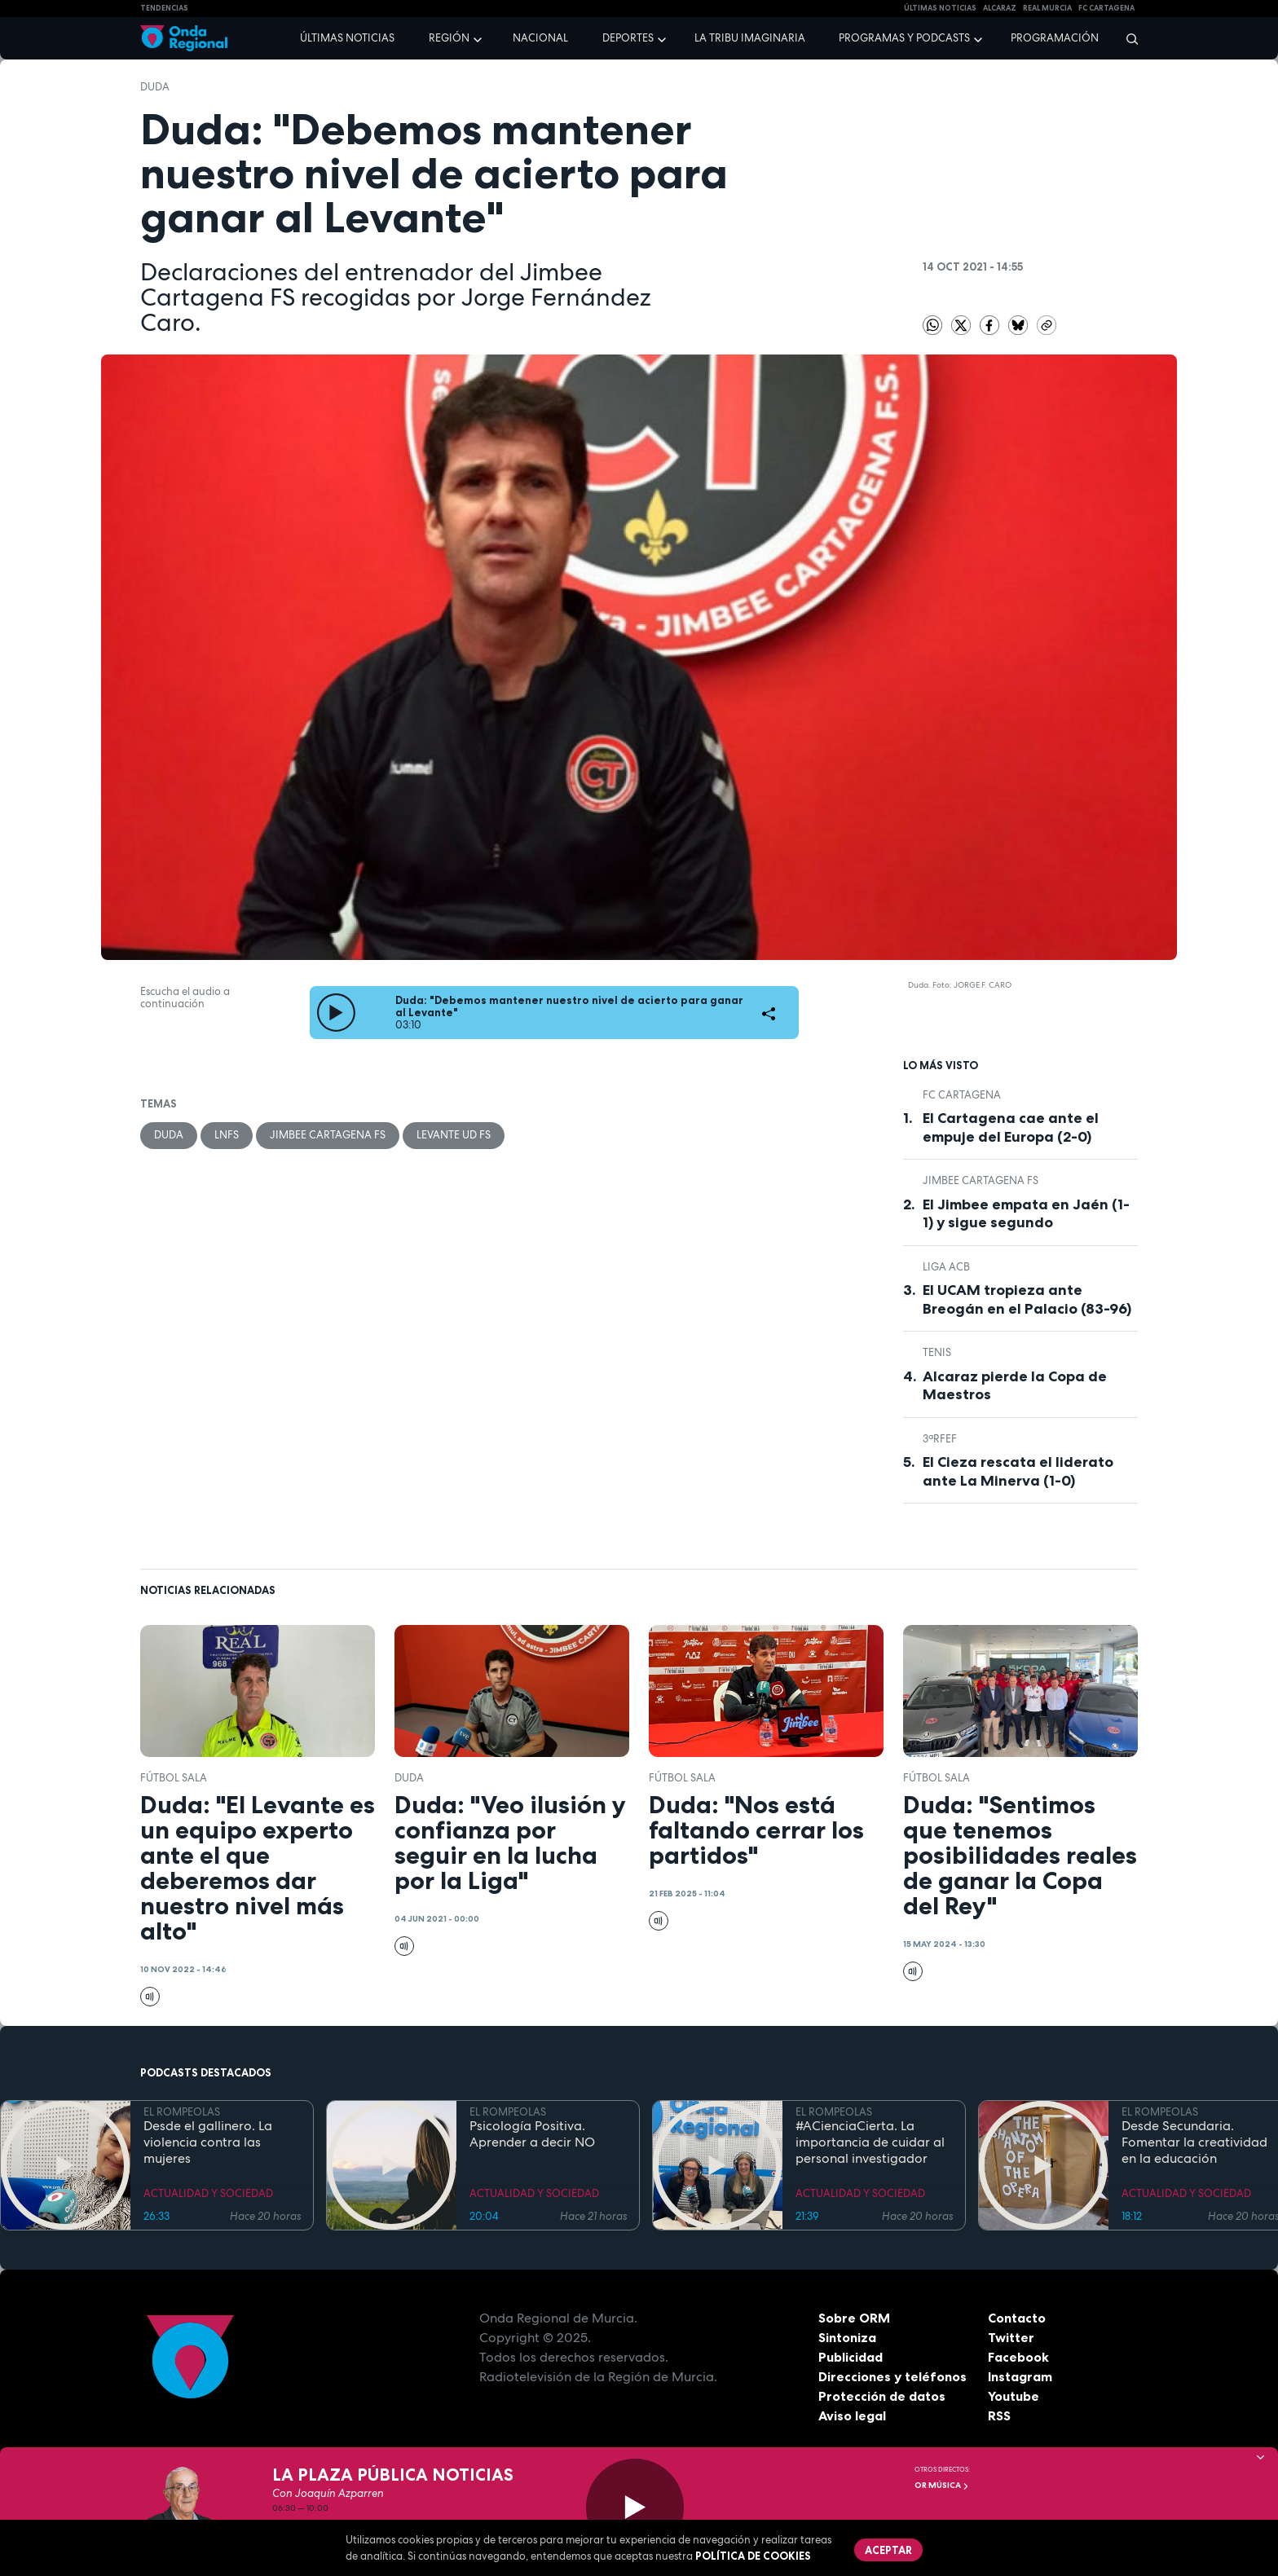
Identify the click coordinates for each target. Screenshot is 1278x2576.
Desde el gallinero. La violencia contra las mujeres (207, 2142)
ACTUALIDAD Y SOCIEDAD (208, 2193)
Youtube (1013, 2396)
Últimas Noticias (940, 8)
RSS (999, 2415)
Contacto (1017, 2318)
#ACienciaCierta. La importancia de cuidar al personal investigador (870, 2142)
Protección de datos (881, 2396)
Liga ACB (946, 1267)
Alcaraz (999, 8)
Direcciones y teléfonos (892, 2376)
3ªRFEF (940, 1439)
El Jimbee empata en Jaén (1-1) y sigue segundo (1026, 1214)
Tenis (937, 1352)
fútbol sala (173, 1778)
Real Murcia (1047, 8)
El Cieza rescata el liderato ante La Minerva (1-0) (1018, 1471)
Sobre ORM (854, 2318)
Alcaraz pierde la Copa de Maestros (1015, 1385)
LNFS (226, 1135)
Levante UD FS (453, 1135)
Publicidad (850, 2357)
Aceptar (888, 2549)
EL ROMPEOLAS (181, 2112)
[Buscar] (1127, 38)
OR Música (941, 2485)
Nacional (540, 38)
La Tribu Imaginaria (749, 38)
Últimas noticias (347, 38)
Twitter (1011, 2337)
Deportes (628, 38)
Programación (1055, 38)
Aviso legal (852, 2415)
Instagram (1020, 2376)
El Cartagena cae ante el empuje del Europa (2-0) (1011, 1127)
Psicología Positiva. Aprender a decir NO (532, 2134)
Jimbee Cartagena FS (328, 1135)
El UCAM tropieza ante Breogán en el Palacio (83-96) (1027, 1299)
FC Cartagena (962, 1095)
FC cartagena (1106, 8)
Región (449, 38)
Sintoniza (847, 2337)
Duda (155, 87)
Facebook (1018, 2357)
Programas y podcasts (904, 38)
